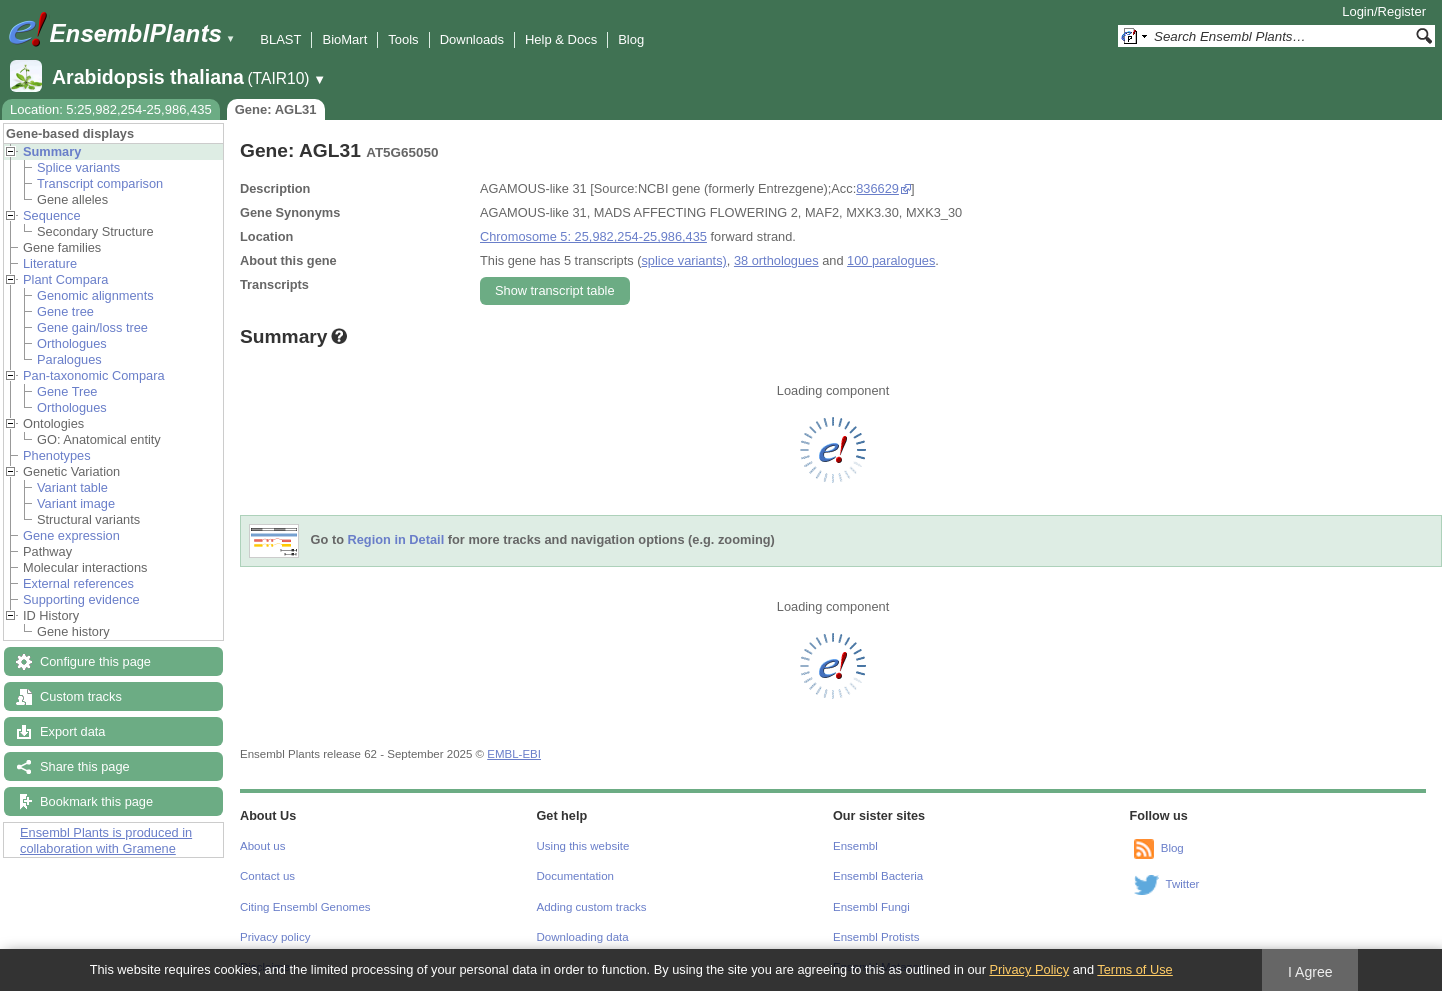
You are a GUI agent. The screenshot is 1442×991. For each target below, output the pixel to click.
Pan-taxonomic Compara (94, 375)
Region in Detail (396, 540)
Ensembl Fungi (871, 907)
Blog (631, 39)
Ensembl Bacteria (878, 876)
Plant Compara (65, 279)
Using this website (583, 846)
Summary (52, 151)
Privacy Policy (1029, 969)
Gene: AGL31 (276, 109)
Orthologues (72, 343)
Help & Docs (561, 39)
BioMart (344, 39)
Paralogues (69, 359)
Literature (50, 263)
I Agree (1310, 972)
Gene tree (65, 311)
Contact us (267, 876)
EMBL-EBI (514, 754)
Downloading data (583, 937)
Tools (403, 39)
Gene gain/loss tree (92, 327)
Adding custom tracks (592, 907)
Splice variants (78, 167)
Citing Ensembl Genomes (305, 907)
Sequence (52, 215)
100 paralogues (891, 260)
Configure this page (95, 661)
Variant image (76, 503)
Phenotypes (57, 455)
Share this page (85, 766)
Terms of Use (1134, 969)
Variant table (72, 487)
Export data (72, 731)
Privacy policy (275, 937)
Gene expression (71, 535)
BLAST (280, 39)
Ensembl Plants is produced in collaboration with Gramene (106, 840)
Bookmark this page (96, 801)
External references (78, 583)
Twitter (1183, 884)
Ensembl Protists (876, 937)
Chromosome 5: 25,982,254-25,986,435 (593, 236)
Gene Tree (67, 391)
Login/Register (1384, 11)
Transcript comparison (100, 183)
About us (262, 846)
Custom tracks (81, 696)
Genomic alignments (95, 295)
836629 (877, 188)
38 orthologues (776, 260)
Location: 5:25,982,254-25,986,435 (111, 109)
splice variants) (683, 260)
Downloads (472, 39)
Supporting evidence (81, 599)
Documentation (575, 876)
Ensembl (855, 846)
